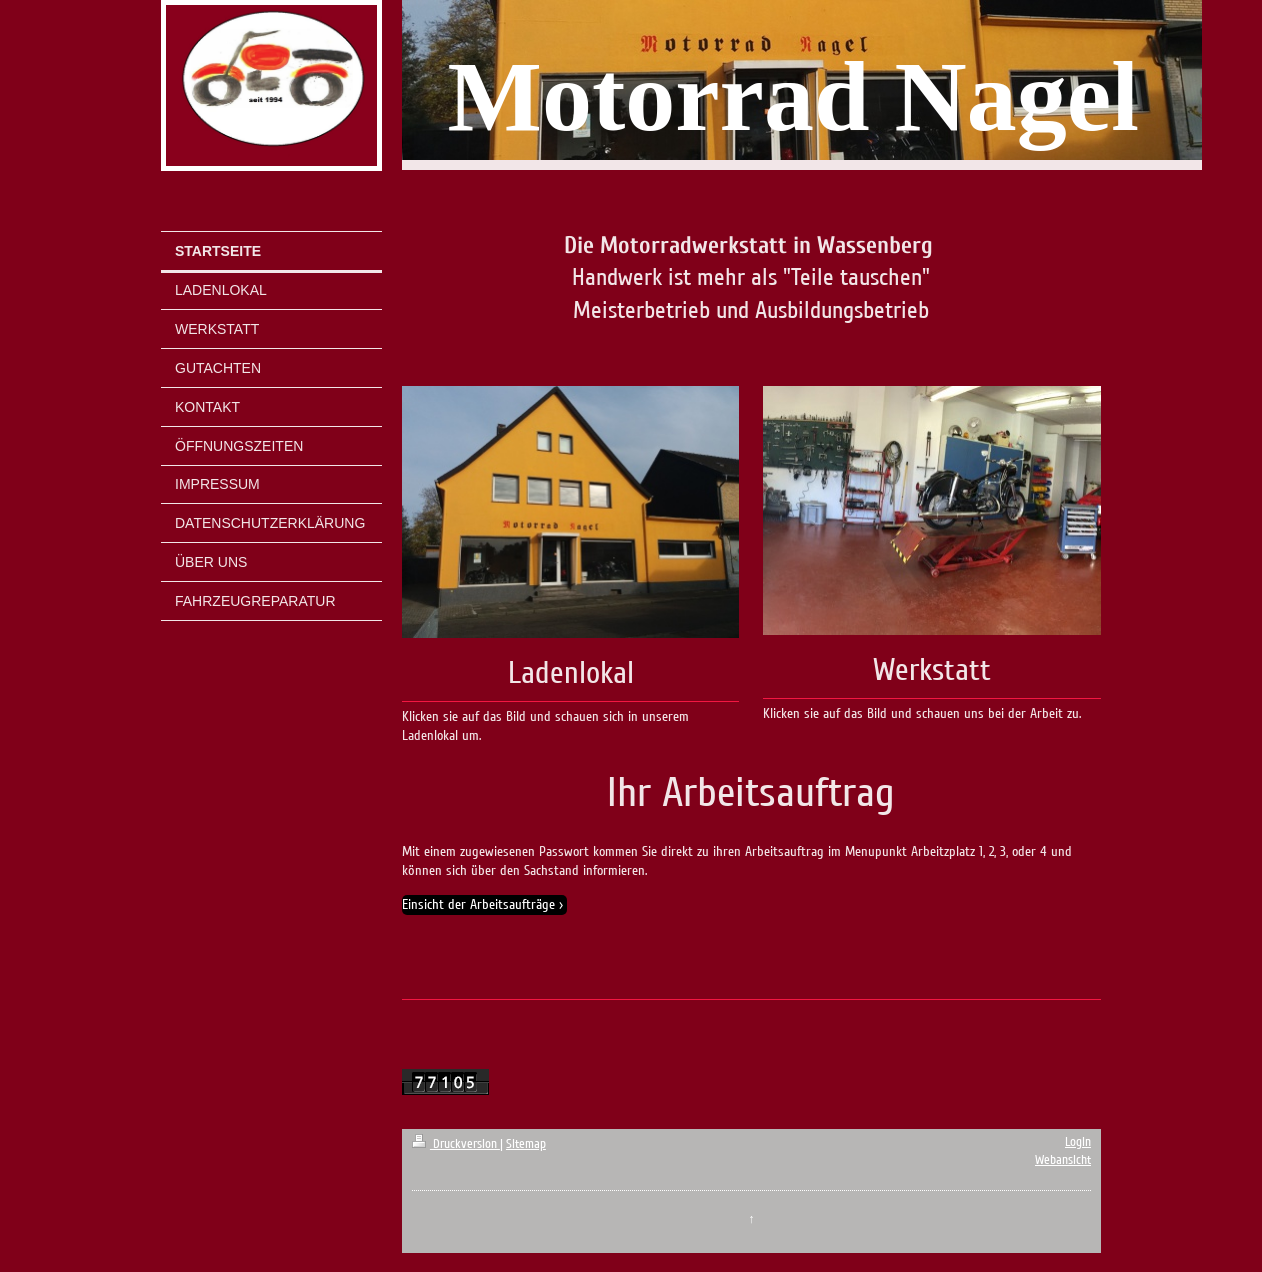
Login (1078, 1142)
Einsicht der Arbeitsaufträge (478, 904)
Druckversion (456, 1144)
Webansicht (1063, 1160)
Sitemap (526, 1144)
